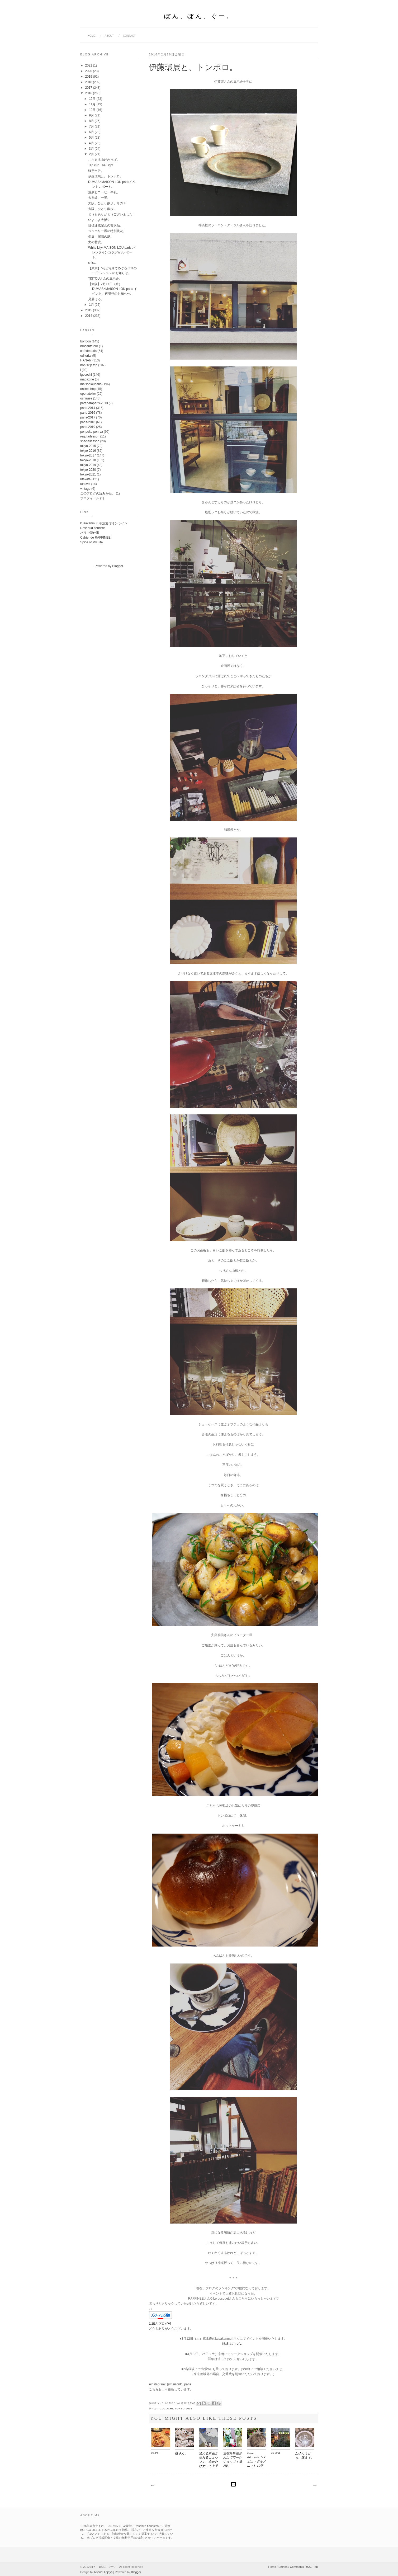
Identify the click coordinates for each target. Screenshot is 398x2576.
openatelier (88, 393)
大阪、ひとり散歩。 (102, 209)
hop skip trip (88, 365)
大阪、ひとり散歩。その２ (107, 203)
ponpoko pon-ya (91, 432)
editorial (85, 355)
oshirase (86, 398)
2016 (89, 93)
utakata (85, 479)
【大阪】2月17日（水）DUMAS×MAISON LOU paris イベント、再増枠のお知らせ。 (112, 288)
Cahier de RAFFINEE (95, 537)
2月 (92, 154)
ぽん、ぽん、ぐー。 (199, 16)
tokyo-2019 (88, 465)
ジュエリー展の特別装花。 (107, 231)
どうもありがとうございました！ (112, 214)
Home (272, 2566)
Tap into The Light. (101, 165)
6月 (92, 132)
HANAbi (86, 360)
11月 (93, 104)
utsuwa (85, 484)
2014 (89, 316)
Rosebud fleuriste (92, 528)
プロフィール (89, 498)
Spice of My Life (91, 542)
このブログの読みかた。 (97, 493)
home (92, 35)
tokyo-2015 (183, 2408)
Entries (282, 2566)
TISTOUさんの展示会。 (105, 278)
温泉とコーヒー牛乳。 (104, 192)
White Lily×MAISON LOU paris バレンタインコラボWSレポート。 (111, 252)
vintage (85, 489)
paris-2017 (87, 417)
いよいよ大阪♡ (98, 220)
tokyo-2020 (88, 470)
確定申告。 (96, 171)
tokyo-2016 (88, 451)
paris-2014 (87, 408)
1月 (92, 305)
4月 (92, 143)
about (109, 35)
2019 (89, 76)
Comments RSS (300, 2566)
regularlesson (89, 436)
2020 (89, 71)
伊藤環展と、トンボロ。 (105, 176)
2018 (89, 82)
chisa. (92, 263)
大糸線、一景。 (99, 198)
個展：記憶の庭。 (100, 236)
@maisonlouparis (179, 2384)
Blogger (117, 566)
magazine (87, 379)
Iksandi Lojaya (103, 2572)
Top (315, 2566)
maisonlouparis (91, 384)
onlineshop (88, 389)
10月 (93, 110)
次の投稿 (152, 2485)
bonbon (85, 341)
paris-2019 (87, 427)
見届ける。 (96, 299)
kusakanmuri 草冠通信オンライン (103, 523)
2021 (89, 65)
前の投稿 (314, 2485)
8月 (92, 121)
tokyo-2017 (88, 455)
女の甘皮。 (96, 242)
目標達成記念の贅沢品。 (105, 225)
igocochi (166, 2408)
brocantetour (89, 346)
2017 (89, 88)
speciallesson (89, 441)
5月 (92, 137)
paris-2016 (87, 413)
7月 (92, 126)
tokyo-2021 (88, 474)
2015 (89, 310)
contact (129, 35)
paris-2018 (87, 422)
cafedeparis (88, 351)
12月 (93, 99)
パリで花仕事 (89, 533)
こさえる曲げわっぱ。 (104, 160)
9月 (92, 115)
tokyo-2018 (88, 460)
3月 (92, 148)
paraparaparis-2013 (94, 403)
